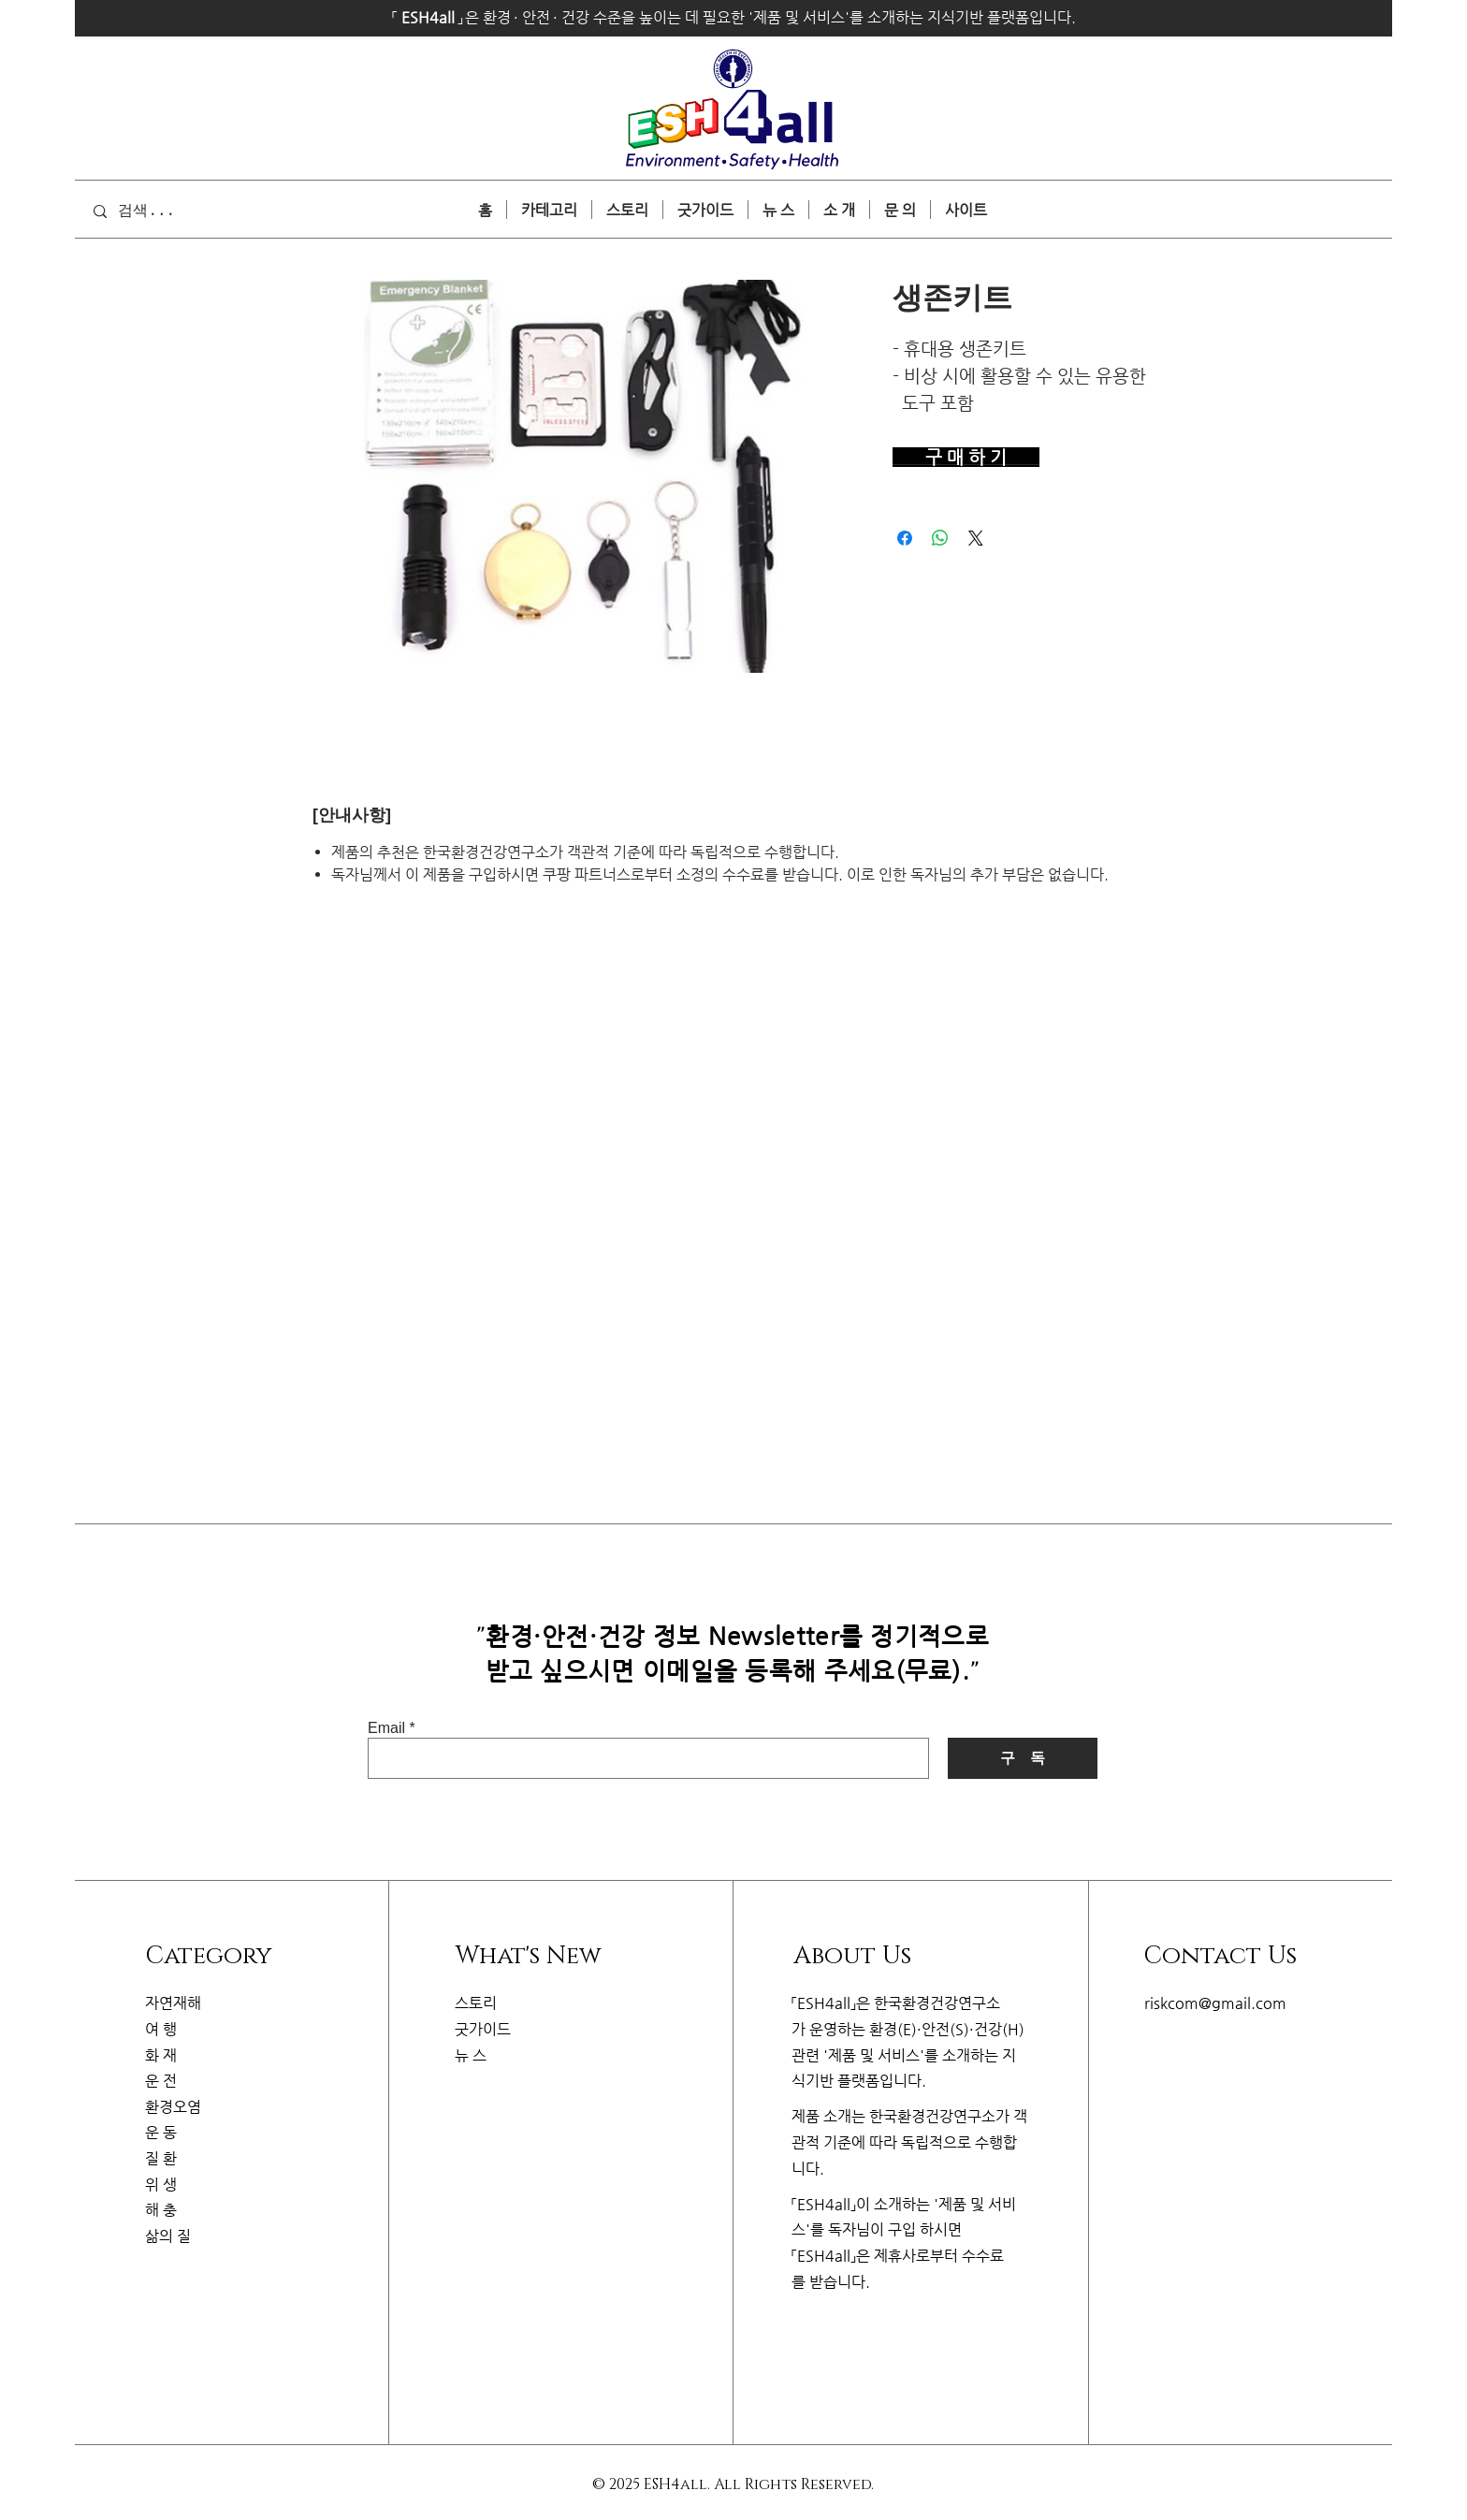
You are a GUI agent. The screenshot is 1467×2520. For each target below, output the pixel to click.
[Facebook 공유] (904, 538)
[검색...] (171, 211)
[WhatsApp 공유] (940, 538)
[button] (966, 209)
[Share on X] (976, 538)
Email (386, 1728)
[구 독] (1022, 1758)
